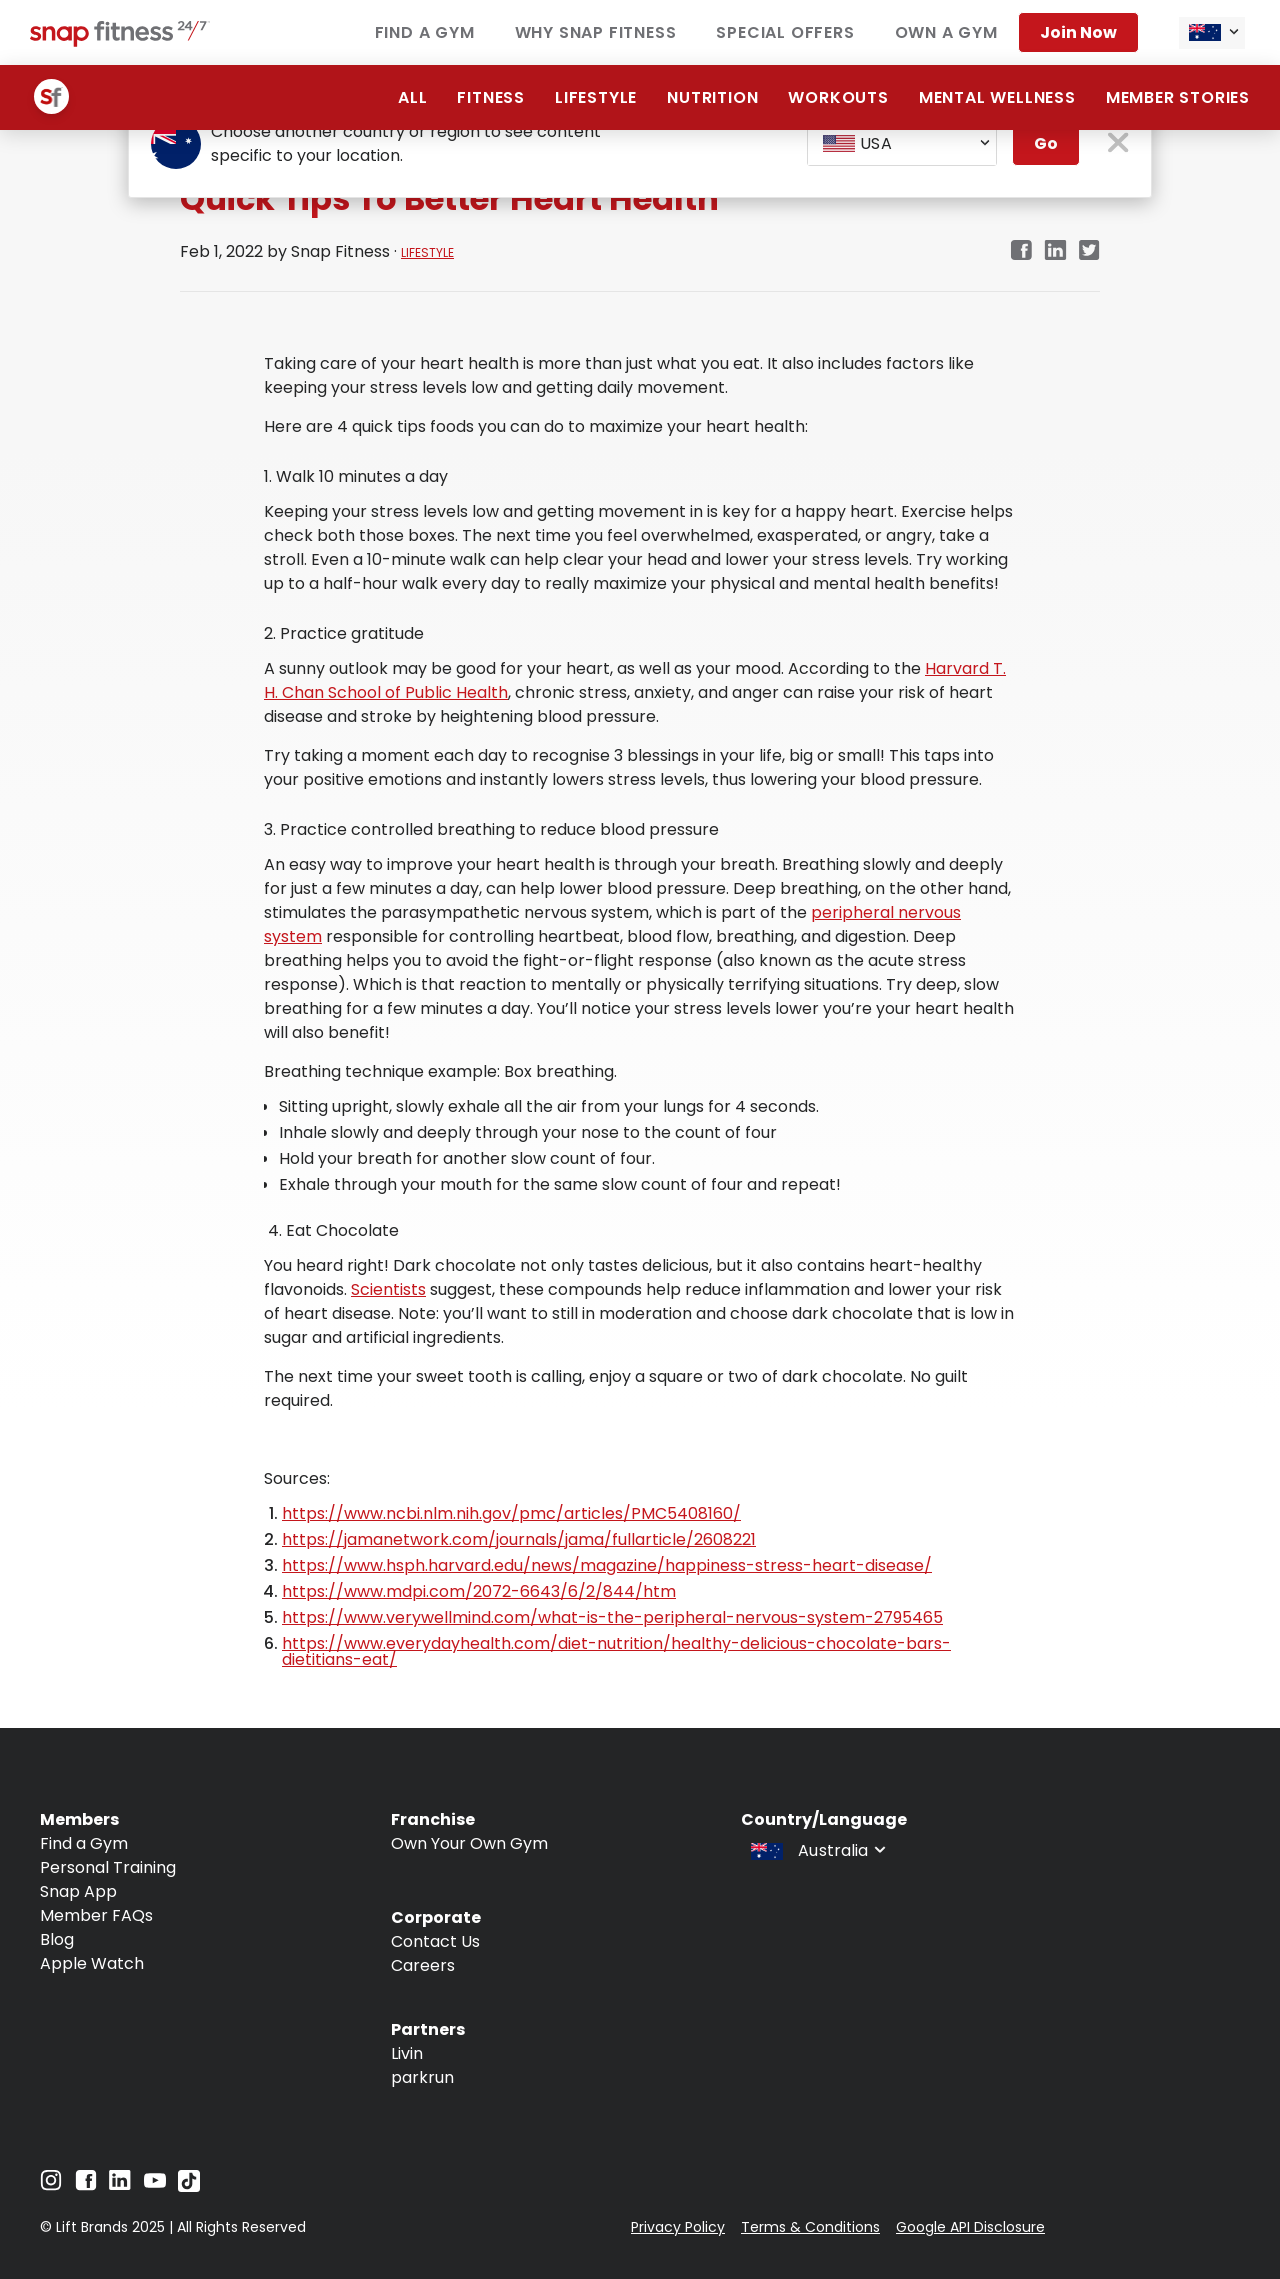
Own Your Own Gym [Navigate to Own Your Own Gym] (469, 1843)
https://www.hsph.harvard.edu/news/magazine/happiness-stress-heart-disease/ (607, 1565)
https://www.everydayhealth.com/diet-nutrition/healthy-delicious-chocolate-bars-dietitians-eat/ (616, 1651)
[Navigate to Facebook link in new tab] (1021, 251)
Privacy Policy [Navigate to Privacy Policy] (678, 2227)
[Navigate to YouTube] (155, 2185)
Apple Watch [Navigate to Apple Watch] (92, 1963)
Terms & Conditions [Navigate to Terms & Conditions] (810, 2227)
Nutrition (712, 97)
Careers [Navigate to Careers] (423, 1965)
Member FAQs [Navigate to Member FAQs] (96, 1915)
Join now (1078, 32)
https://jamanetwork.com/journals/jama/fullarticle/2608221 (519, 1539)
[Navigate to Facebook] (86, 2185)
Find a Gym (425, 32)
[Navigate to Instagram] (51, 2185)
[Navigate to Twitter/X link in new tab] (1089, 251)
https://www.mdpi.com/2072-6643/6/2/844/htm (479, 1591)
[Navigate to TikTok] (189, 2186)
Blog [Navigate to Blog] (57, 1939)
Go (1046, 143)
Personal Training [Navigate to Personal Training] (108, 1867)
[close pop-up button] (1118, 144)
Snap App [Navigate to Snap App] (78, 1891)
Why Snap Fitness (596, 32)
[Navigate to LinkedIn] (120, 2184)
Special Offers (785, 32)
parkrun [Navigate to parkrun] (422, 2077)
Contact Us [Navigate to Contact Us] (435, 1941)
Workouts (838, 97)
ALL (412, 97)
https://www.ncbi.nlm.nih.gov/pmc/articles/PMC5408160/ (511, 1513)
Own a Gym (946, 32)
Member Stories (1178, 97)
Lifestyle (596, 97)
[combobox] (1212, 33)
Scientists (388, 1289)
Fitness (491, 97)
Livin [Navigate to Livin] (407, 2053)
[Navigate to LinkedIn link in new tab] (1055, 251)
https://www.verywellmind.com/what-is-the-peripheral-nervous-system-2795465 (612, 1617)
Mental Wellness (997, 97)
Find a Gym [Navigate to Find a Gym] (84, 1843)
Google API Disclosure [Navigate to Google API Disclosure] (970, 2227)
